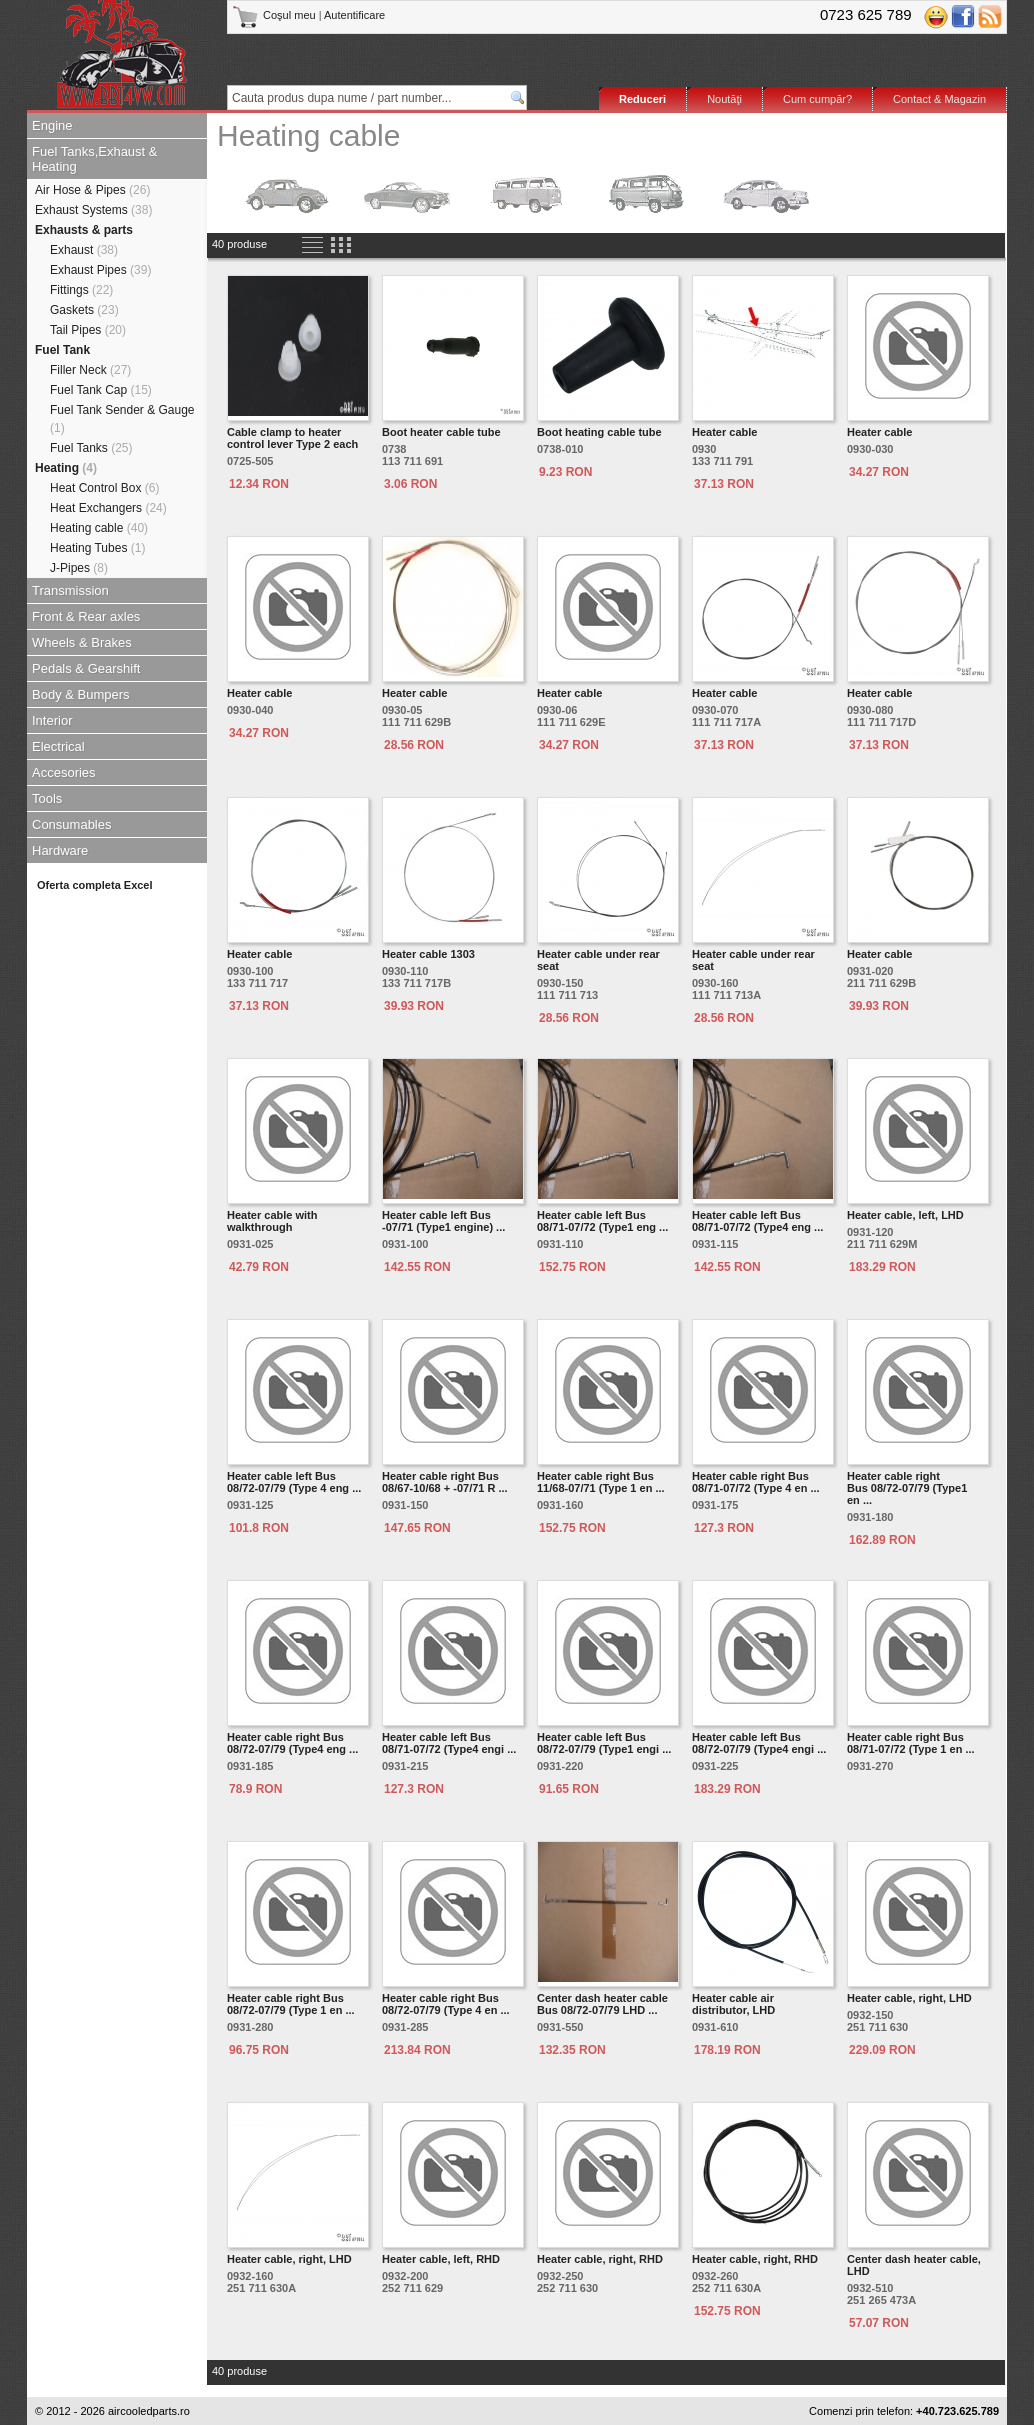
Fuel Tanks (91, 448)
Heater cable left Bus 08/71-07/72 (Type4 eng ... (757, 1221)
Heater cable (724, 432)
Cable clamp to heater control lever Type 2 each (292, 438)
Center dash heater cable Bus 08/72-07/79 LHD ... (602, 2004)
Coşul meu (275, 15)
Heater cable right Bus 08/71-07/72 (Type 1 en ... (911, 1743)
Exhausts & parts (84, 230)
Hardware (60, 850)
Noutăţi (724, 99)
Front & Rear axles (86, 616)
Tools (47, 798)
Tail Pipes (88, 330)
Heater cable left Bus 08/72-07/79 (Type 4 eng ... (294, 1482)
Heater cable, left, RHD (441, 2259)
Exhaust (84, 250)
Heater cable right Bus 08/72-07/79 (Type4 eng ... (292, 1743)
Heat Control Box (104, 488)
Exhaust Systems (93, 210)
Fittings (81, 290)
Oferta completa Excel (95, 885)
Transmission (70, 590)
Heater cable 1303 (428, 954)
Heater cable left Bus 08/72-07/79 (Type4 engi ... (759, 1743)
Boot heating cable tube (599, 432)
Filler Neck (90, 370)
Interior (52, 720)
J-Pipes (79, 568)
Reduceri (642, 99)
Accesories (64, 772)
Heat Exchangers (108, 508)
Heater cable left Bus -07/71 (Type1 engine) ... (443, 1221)
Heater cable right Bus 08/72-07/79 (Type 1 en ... (291, 2004)
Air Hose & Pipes (92, 190)
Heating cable (99, 528)
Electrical (58, 746)
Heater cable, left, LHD (905, 1215)
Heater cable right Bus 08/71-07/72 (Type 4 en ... (756, 1482)
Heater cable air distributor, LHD (733, 2004)
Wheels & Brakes (82, 642)
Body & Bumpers (81, 694)
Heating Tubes (97, 548)
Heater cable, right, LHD (909, 1998)
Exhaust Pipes (100, 270)
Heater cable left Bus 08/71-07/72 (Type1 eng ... (602, 1221)
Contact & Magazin (939, 99)
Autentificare (354, 15)
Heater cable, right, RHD (600, 2259)
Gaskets (84, 310)
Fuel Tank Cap (101, 390)
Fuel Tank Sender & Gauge (122, 419)
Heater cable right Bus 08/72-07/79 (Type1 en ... (907, 1488)
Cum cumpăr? (817, 99)
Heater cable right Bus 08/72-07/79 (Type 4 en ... (446, 2004)
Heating (66, 468)
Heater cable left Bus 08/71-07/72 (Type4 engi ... (449, 1743)
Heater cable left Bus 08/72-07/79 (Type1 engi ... (604, 1743)
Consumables (72, 824)
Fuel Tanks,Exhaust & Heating (95, 159)
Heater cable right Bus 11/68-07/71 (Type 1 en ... (601, 1482)
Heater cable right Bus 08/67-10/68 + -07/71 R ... (445, 1482)
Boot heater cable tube (441, 432)
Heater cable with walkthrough (272, 1221)
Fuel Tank (62, 350)
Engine (52, 125)
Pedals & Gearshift (86, 668)
